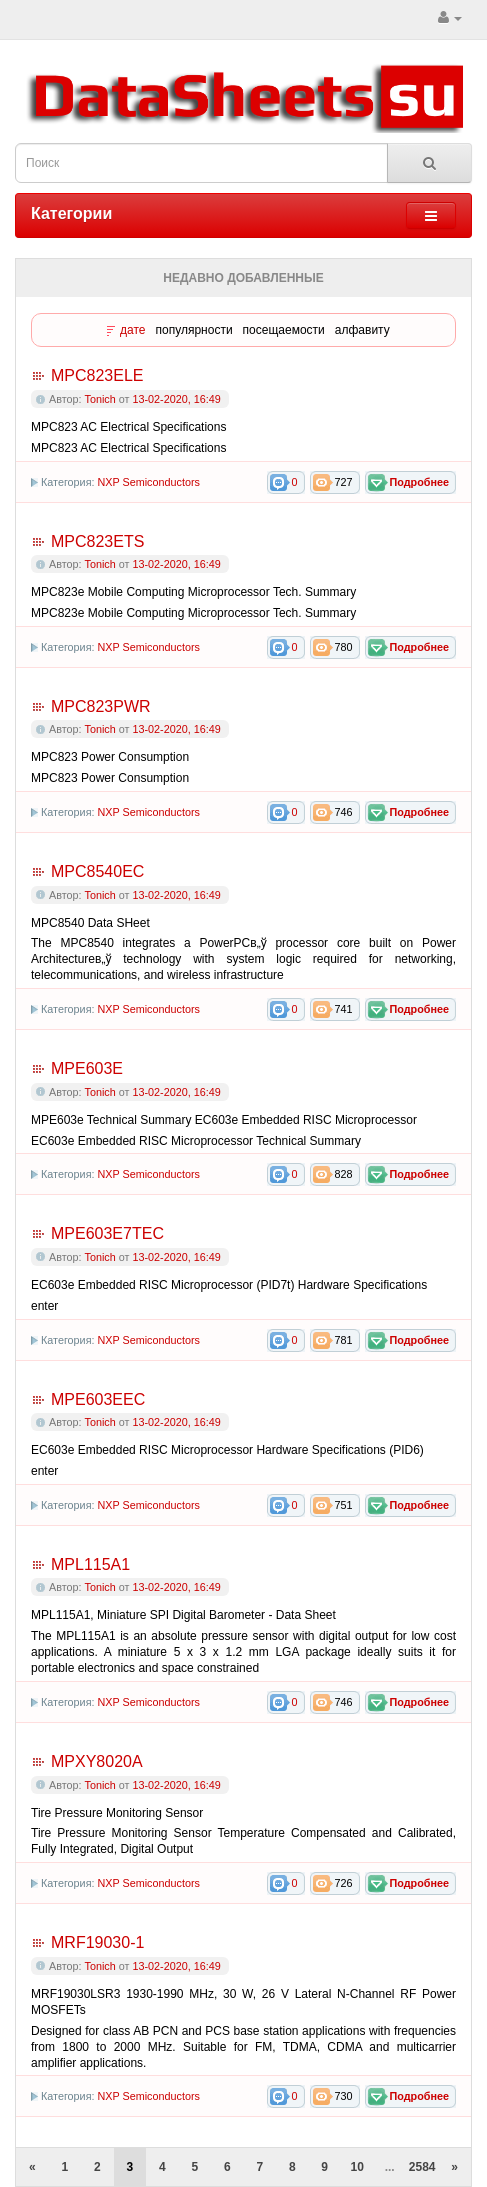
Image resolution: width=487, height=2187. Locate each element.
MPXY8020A (97, 1761)
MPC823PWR (101, 706)
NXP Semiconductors (148, 482)
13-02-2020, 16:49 (176, 399)
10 (357, 2167)
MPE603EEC (98, 1399)
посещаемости (284, 330)
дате (132, 330)
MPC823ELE (97, 375)
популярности (194, 330)
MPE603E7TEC (107, 1233)
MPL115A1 (90, 1564)
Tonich (100, 399)
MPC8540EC (97, 871)
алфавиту (362, 330)
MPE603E (87, 1068)
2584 (422, 2167)
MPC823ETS (97, 541)
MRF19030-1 (97, 1942)
